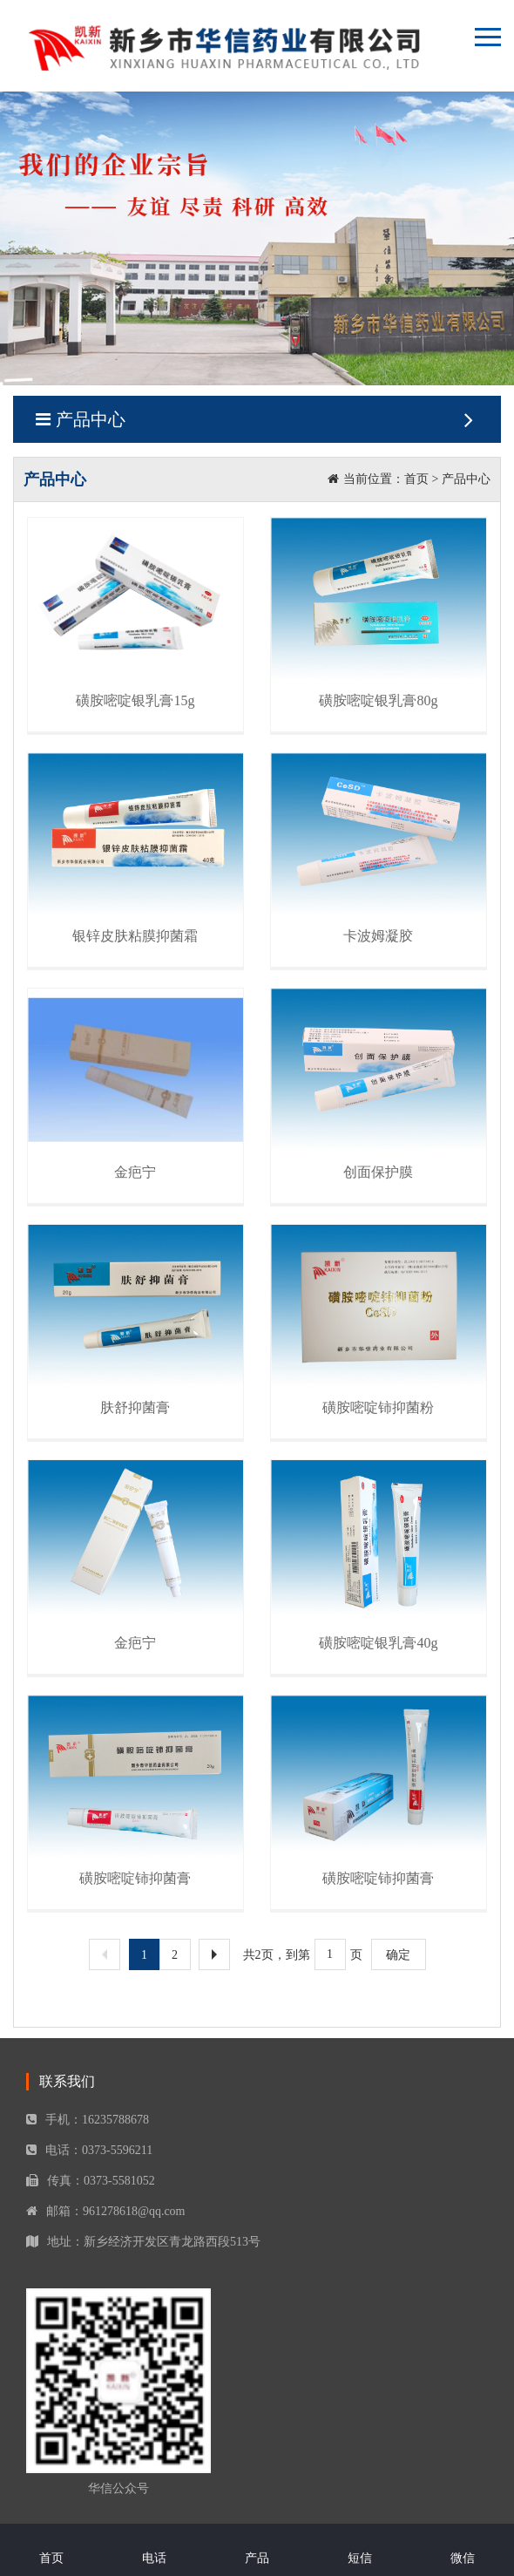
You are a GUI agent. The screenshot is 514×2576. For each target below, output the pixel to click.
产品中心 (257, 419)
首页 (416, 479)
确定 (398, 1954)
